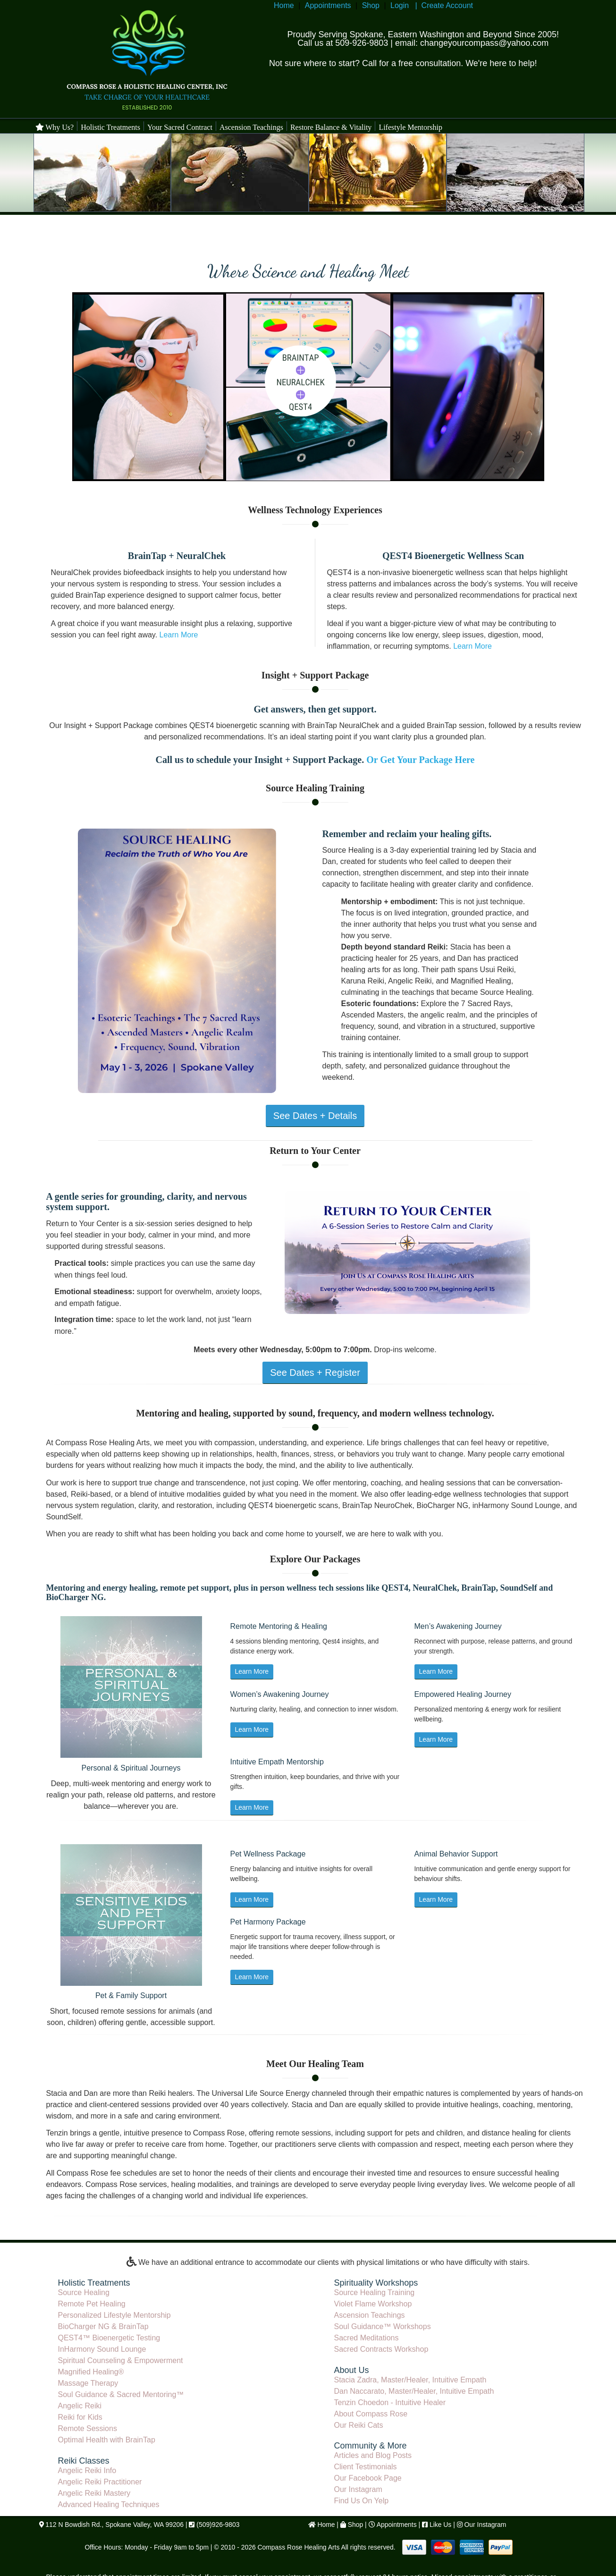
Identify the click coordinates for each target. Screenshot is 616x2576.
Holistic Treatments (110, 127)
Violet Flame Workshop (373, 2304)
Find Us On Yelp (361, 2501)
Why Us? (54, 127)
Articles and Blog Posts (373, 2455)
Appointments (328, 5)
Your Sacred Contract (179, 127)
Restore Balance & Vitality (330, 127)
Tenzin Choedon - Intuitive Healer (390, 2402)
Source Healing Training (374, 2292)
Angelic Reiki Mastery (94, 2493)
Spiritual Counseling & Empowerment (120, 2360)
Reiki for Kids (80, 2417)
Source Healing (84, 2292)
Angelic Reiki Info (87, 2470)
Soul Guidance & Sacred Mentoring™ (121, 2394)
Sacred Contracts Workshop (381, 2349)
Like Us (441, 2524)
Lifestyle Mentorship (410, 127)
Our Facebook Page (368, 2478)
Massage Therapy (88, 2383)
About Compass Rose (371, 2414)
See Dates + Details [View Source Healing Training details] (315, 1115)
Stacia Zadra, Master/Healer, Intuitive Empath (410, 2380)
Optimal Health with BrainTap (106, 2440)
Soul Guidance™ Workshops (382, 2326)
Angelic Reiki (79, 2406)
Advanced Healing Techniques (109, 2504)
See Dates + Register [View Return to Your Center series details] (315, 1372)
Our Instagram (358, 2489)
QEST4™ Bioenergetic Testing (109, 2338)
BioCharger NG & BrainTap (103, 2326)
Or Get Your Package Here (420, 759)
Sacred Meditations (366, 2338)
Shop (371, 5)
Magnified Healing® (91, 2372)
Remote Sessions (87, 2428)
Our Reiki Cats (358, 2425)
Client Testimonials (365, 2467)
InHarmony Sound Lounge (102, 2349)
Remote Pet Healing (92, 2304)
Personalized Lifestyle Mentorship (114, 2315)
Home (284, 5)
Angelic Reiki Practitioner (100, 2482)
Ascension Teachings (251, 127)
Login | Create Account (431, 5)
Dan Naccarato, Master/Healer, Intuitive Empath (414, 2391)
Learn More (179, 635)
